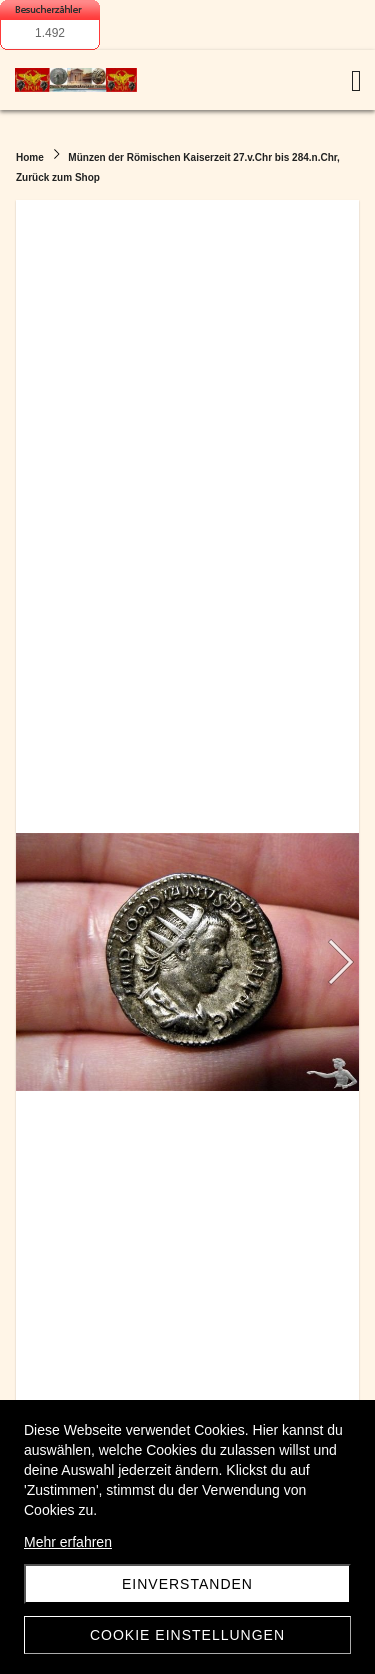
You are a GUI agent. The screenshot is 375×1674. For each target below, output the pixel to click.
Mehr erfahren (68, 1542)
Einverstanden (187, 1584)
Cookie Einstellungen (187, 1635)
